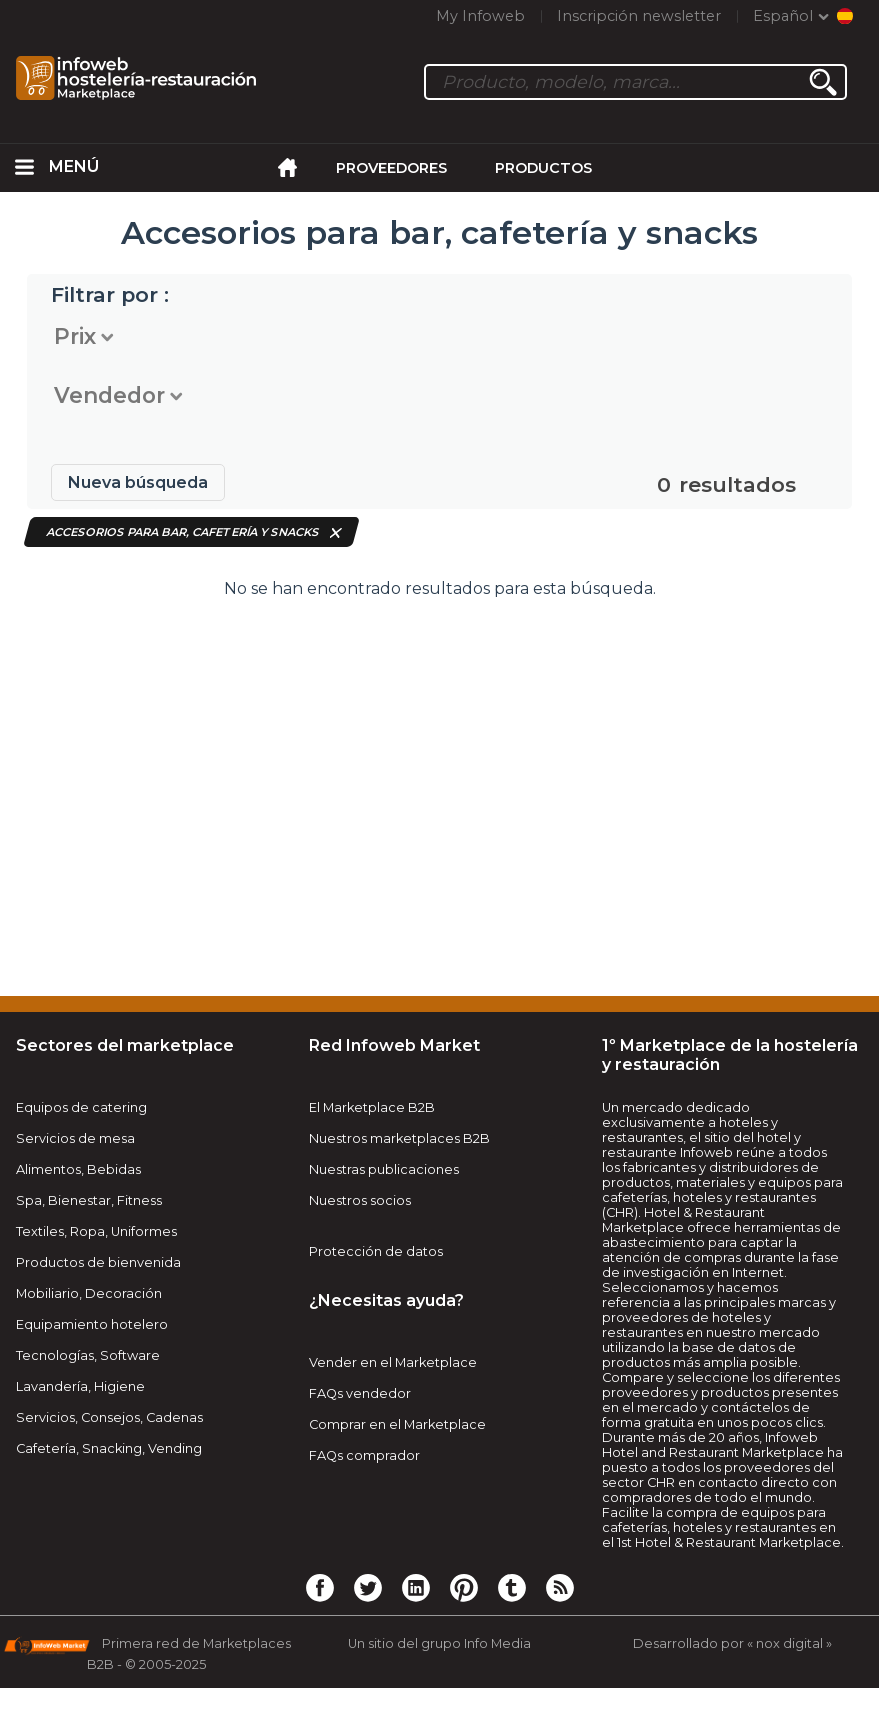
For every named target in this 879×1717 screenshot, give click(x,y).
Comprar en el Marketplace (397, 1424)
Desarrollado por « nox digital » (732, 1643)
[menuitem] (25, 168)
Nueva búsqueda (138, 482)
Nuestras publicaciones (384, 1169)
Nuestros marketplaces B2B (399, 1138)
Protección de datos (376, 1251)
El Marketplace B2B (372, 1107)
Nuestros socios (360, 1200)
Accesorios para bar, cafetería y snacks (183, 532)
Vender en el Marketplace (393, 1362)
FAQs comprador (364, 1455)
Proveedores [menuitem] (391, 168)
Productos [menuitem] (543, 168)
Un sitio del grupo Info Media (439, 1643)
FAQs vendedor (360, 1393)
